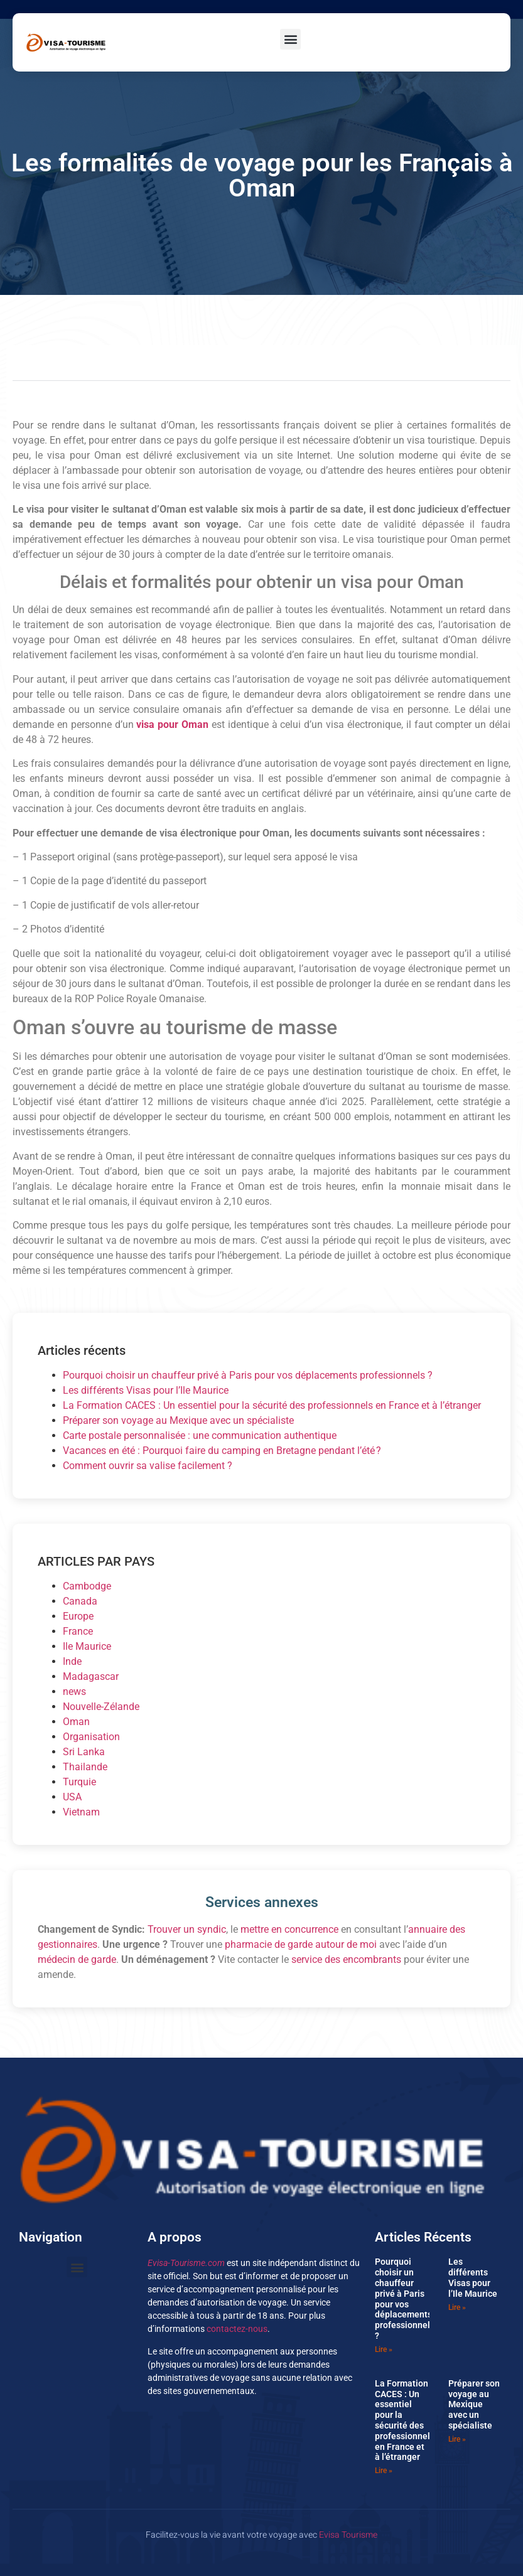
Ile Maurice (87, 1646)
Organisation (91, 1737)
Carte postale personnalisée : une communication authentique (200, 1435)
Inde (72, 1661)
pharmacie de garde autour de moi (301, 1944)
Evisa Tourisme (348, 2534)
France (78, 1631)
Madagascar (91, 1676)
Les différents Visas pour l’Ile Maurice (146, 1390)
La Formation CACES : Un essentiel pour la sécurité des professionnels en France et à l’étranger (272, 1405)
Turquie (79, 1782)
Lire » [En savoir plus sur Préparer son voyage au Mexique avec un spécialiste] (457, 2439)
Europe (78, 1616)
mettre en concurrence (289, 1929)
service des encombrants (346, 1959)
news (74, 1691)
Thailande (85, 1767)
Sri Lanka (84, 1752)
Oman (76, 1722)
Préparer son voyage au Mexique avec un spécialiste (178, 1420)
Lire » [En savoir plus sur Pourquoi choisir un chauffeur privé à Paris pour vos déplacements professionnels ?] (383, 2349)
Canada (80, 1601)
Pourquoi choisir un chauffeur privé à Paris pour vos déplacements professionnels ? (248, 1375)
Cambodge (87, 1586)
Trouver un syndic (187, 1929)
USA (72, 1797)
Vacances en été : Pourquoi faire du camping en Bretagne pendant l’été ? (222, 1450)
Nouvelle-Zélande (101, 1707)
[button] (290, 39)
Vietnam (81, 1812)
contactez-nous (237, 2329)
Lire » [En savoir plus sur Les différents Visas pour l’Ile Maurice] (457, 2307)
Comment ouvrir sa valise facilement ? (147, 1466)
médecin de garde (77, 1959)
